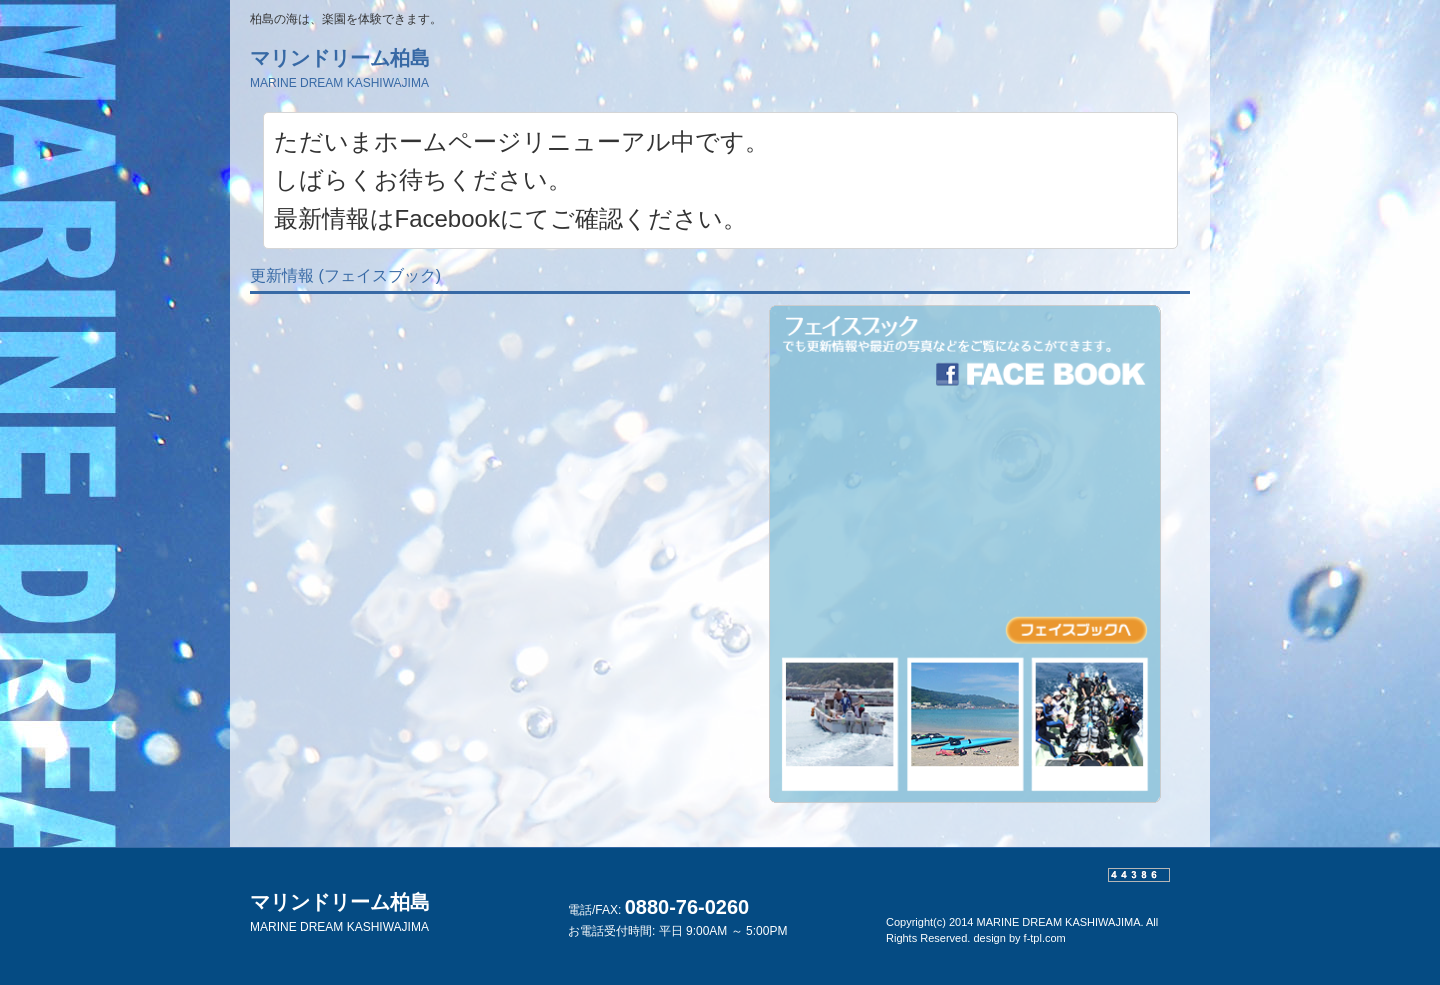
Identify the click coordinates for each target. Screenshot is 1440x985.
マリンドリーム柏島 (340, 68)
